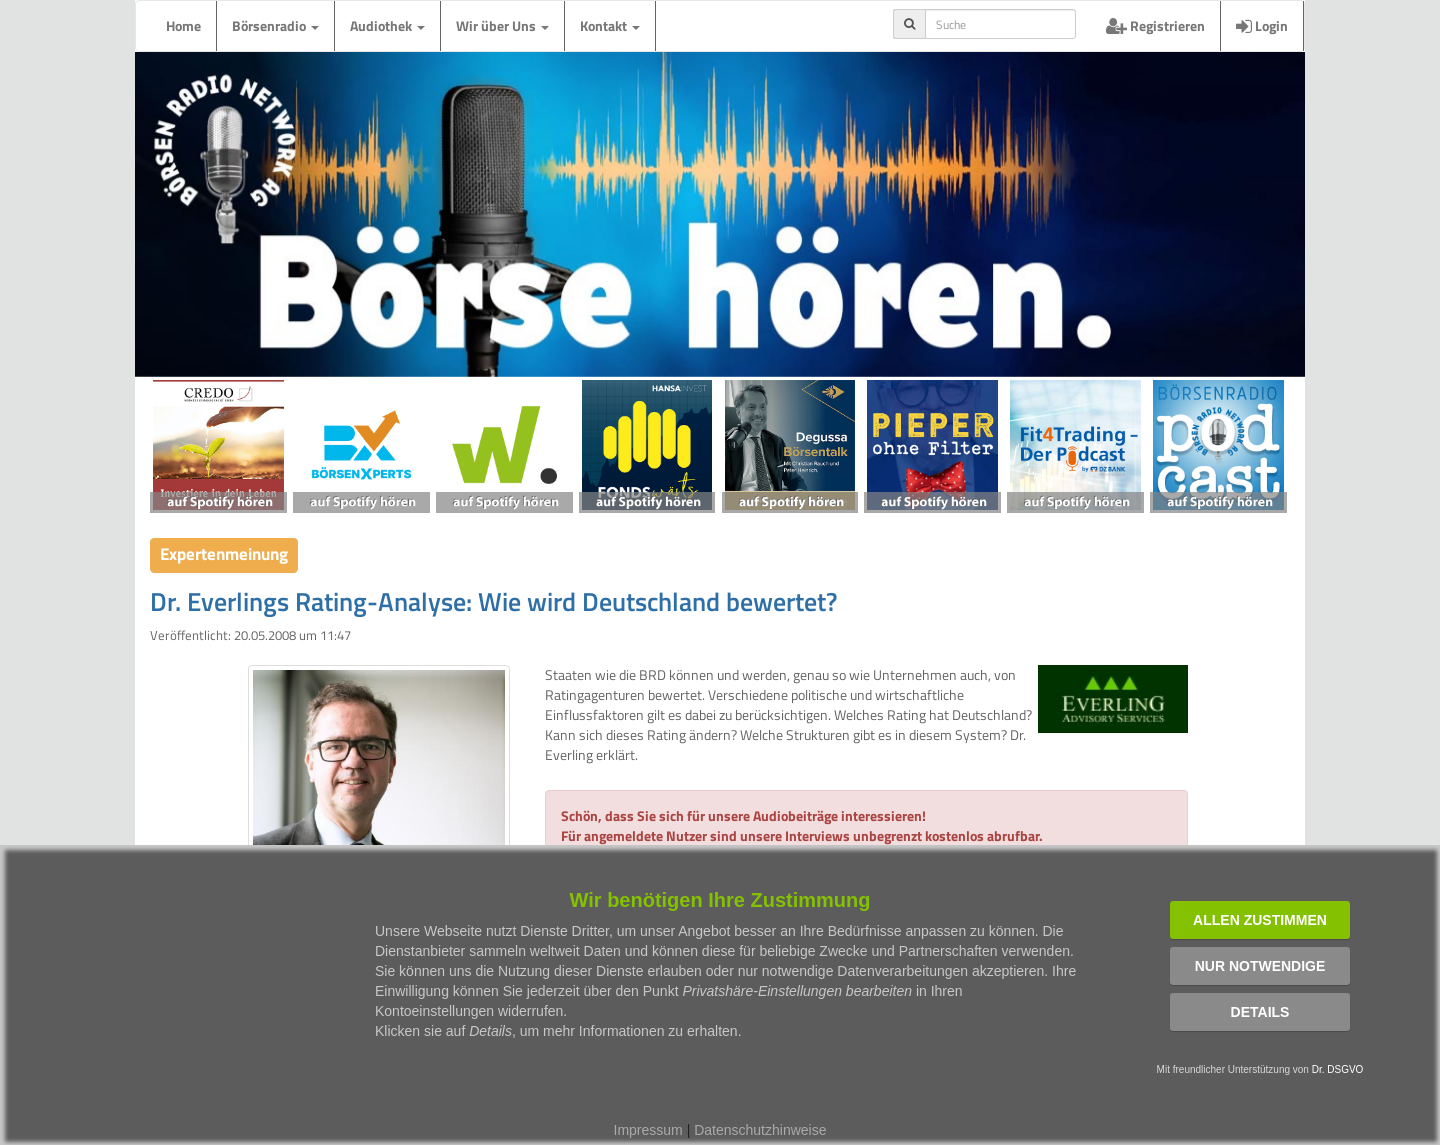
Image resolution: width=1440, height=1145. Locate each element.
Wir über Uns (502, 25)
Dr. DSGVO (1338, 1069)
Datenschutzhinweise (760, 1130)
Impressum (648, 1130)
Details (1260, 1012)
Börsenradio (275, 25)
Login (1262, 25)
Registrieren (1155, 25)
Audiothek (387, 25)
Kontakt (610, 25)
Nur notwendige (1260, 966)
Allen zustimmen (1260, 920)
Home (183, 25)
